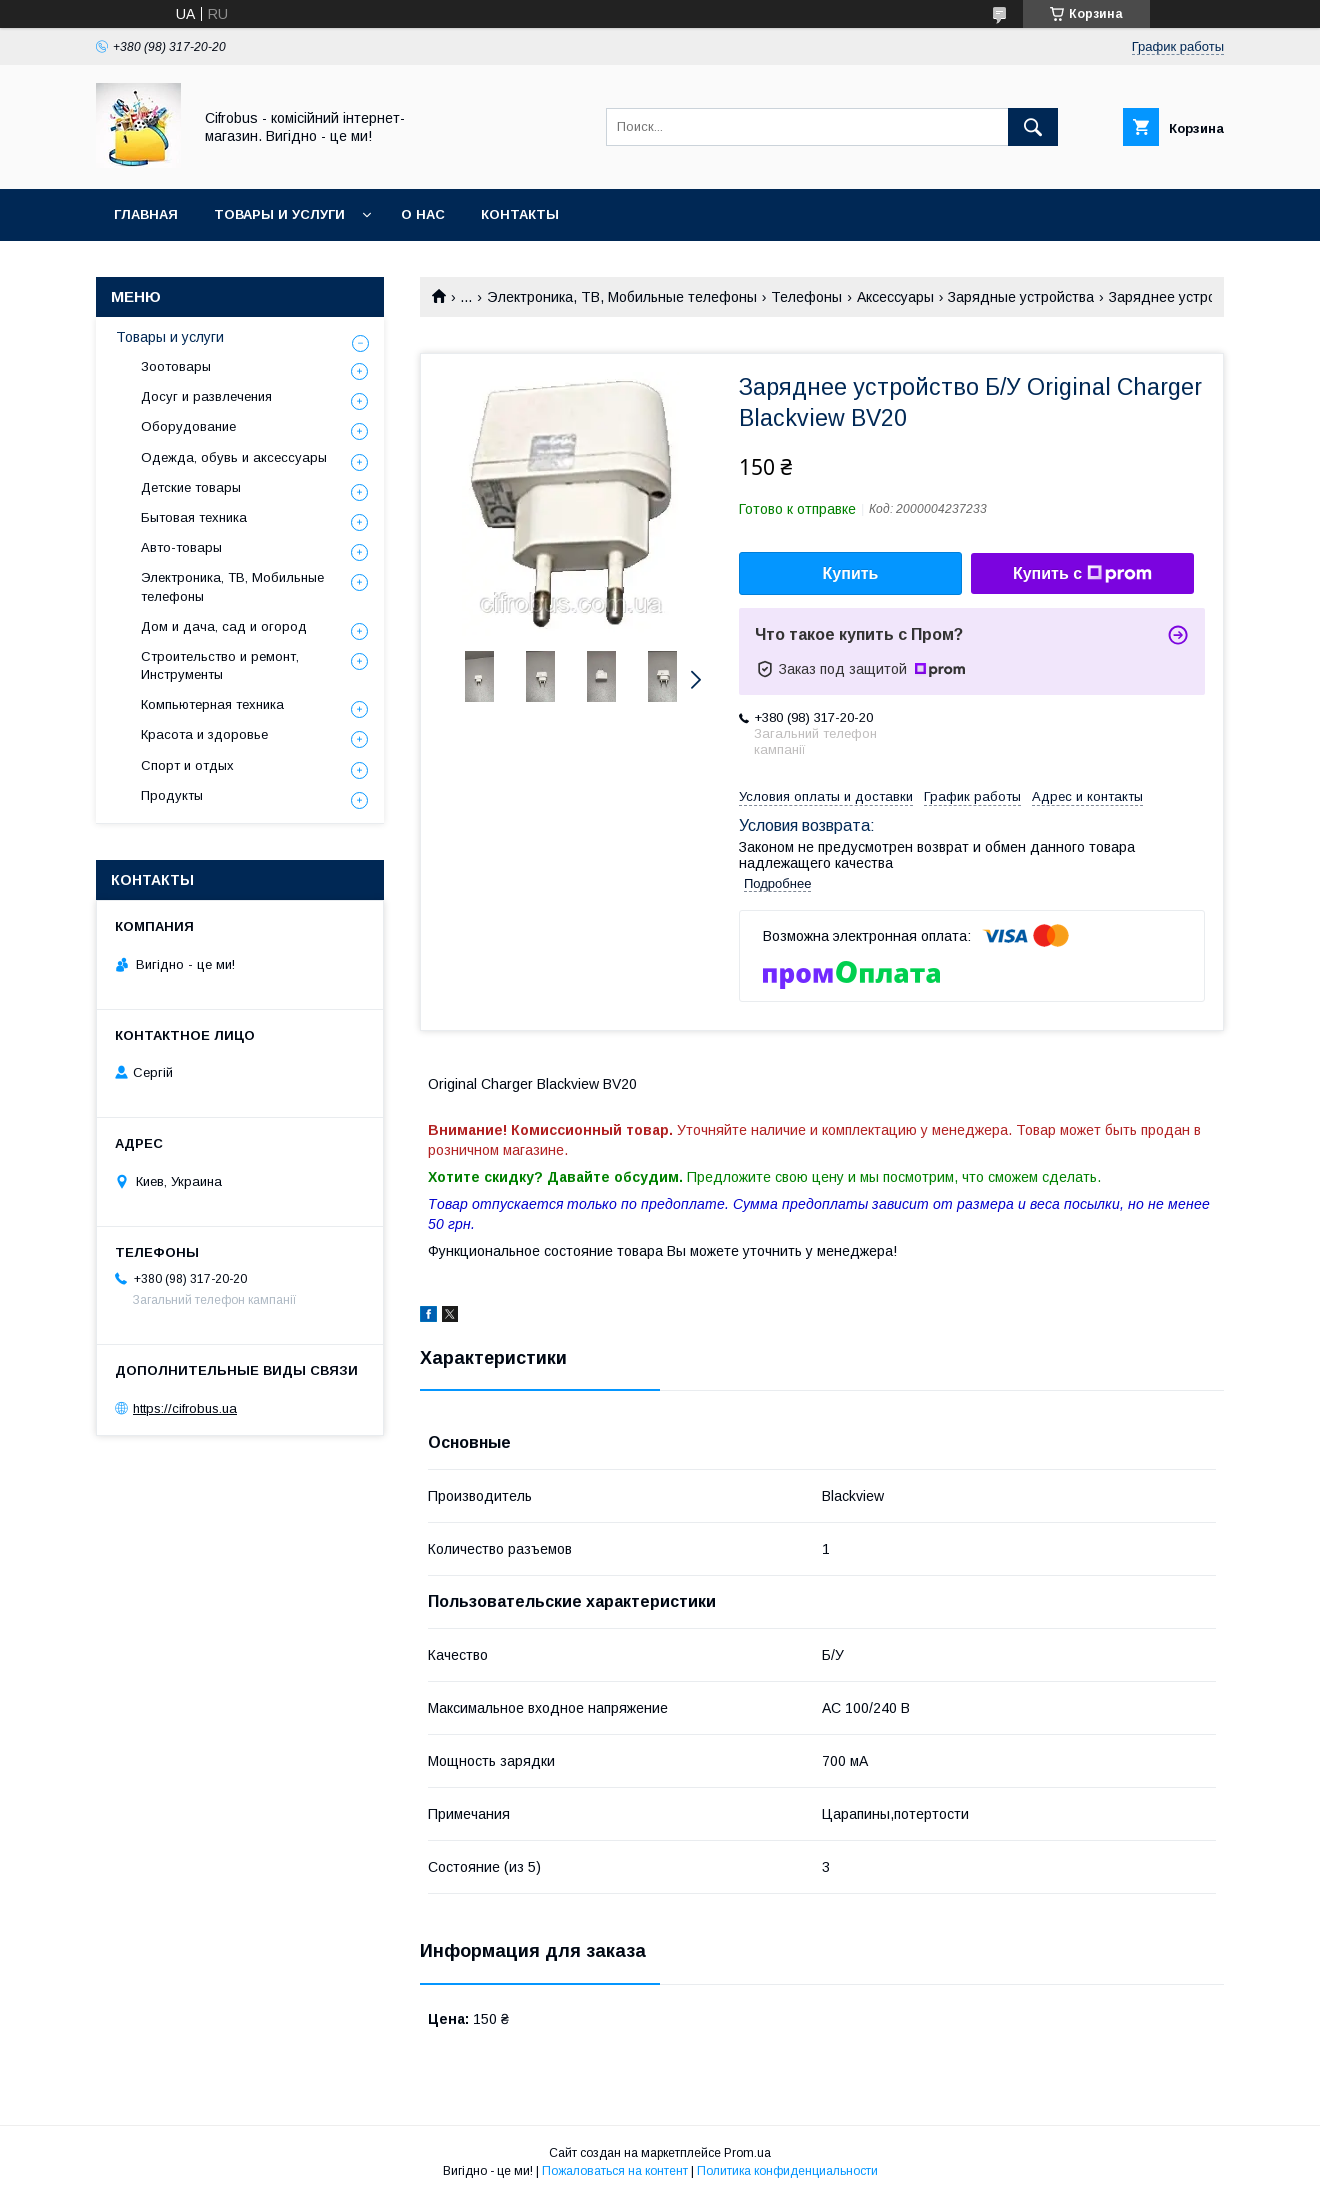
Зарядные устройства (1021, 297)
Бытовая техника (194, 517)
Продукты (172, 795)
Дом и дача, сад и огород (224, 626)
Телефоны (806, 297)
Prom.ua (747, 2153)
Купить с (1082, 574)
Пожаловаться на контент (615, 2171)
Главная (146, 214)
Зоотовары (176, 366)
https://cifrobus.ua (185, 1408)
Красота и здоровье (204, 734)
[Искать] (1033, 127)
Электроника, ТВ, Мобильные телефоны (622, 297)
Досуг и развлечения (206, 396)
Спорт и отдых (187, 765)
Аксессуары (895, 297)
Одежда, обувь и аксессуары (234, 457)
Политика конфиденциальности (787, 2171)
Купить (851, 573)
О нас (423, 214)
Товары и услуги (279, 214)
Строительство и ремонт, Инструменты (220, 665)
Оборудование (188, 426)
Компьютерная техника (212, 704)
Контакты (520, 214)
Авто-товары (181, 547)
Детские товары (191, 487)
